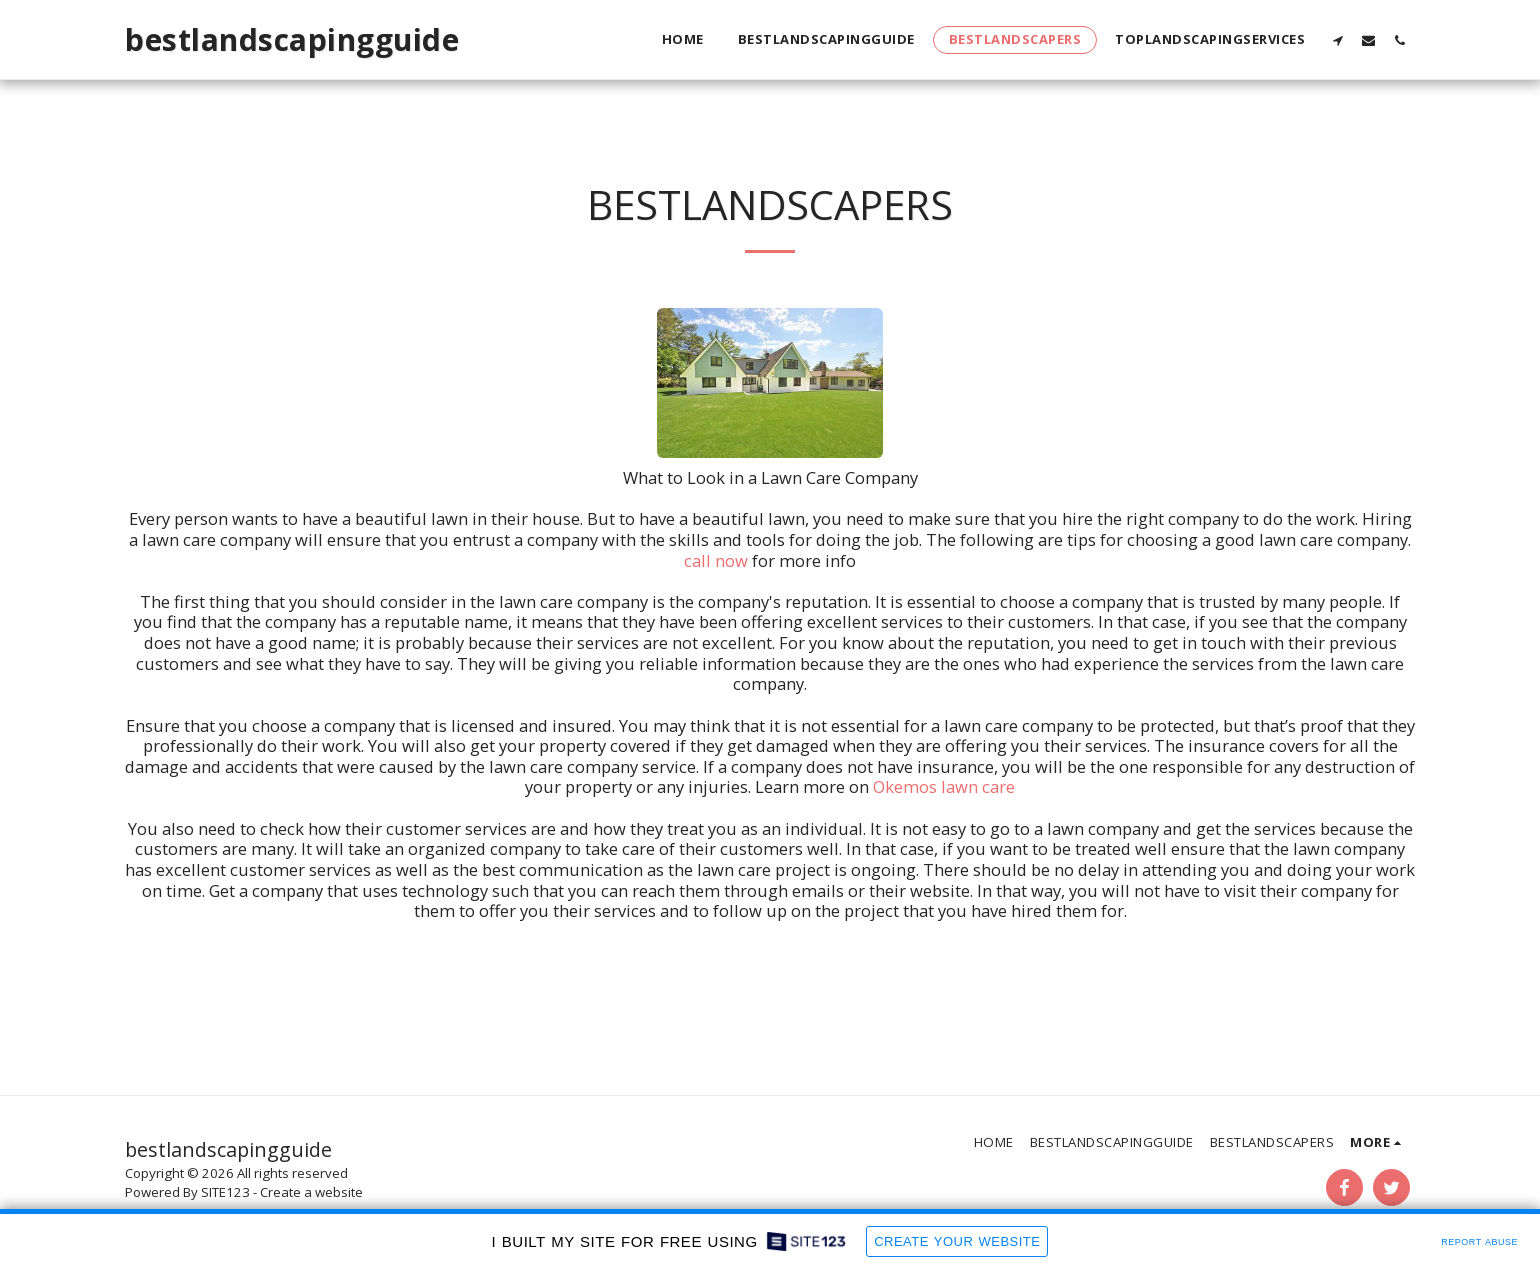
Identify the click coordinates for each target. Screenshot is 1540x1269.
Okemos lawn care (944, 786)
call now (716, 560)
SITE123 (225, 1192)
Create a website (311, 1192)
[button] (1337, 40)
